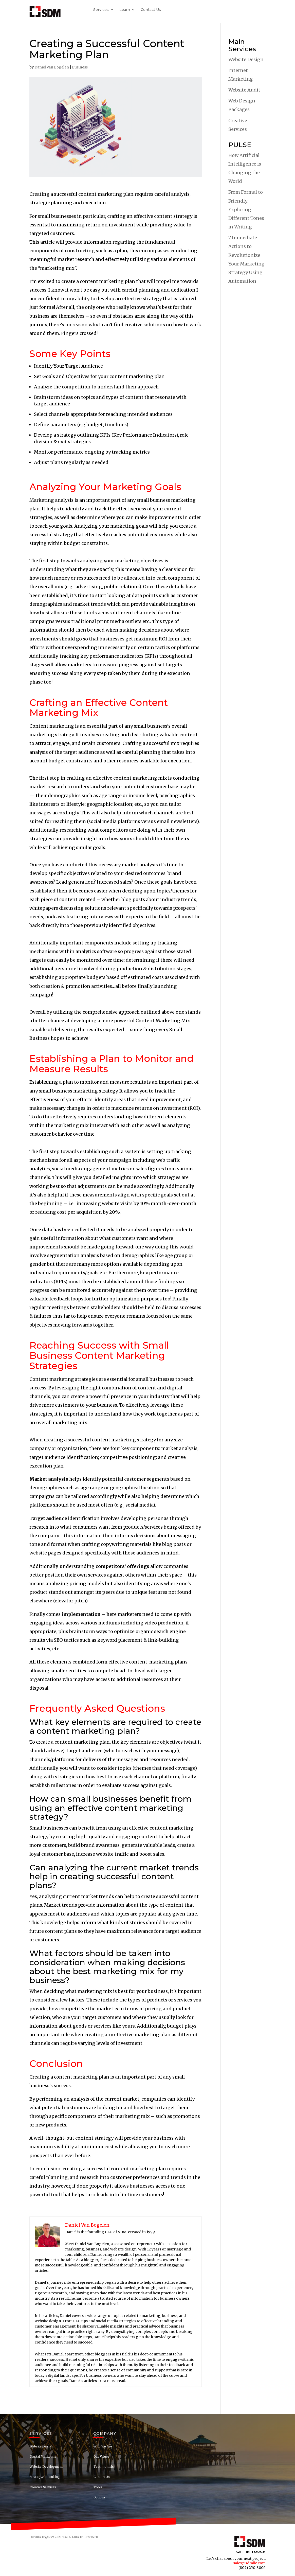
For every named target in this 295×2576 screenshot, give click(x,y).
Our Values (101, 2456)
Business (80, 67)
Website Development (46, 2466)
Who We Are (103, 2446)
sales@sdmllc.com (249, 2563)
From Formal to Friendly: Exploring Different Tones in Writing (246, 209)
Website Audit (244, 90)
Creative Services (43, 2487)
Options (99, 2497)
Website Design (246, 59)
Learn (124, 10)
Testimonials (104, 2466)
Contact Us (151, 10)
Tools (98, 2487)
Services (101, 10)
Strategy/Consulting (45, 2477)
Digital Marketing (43, 2456)
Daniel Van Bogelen (51, 67)
